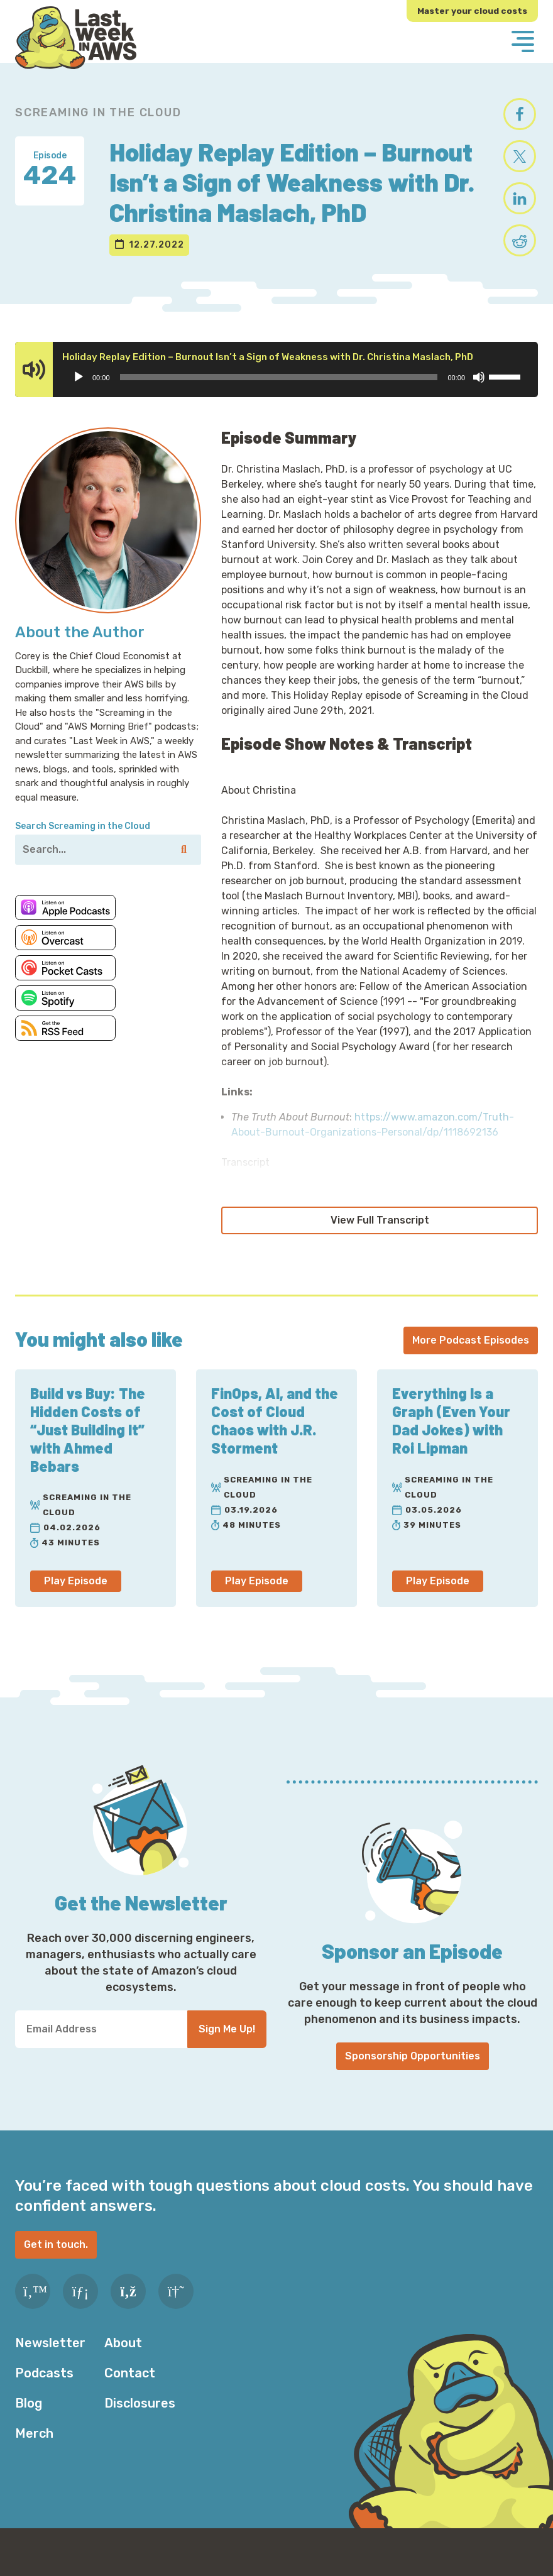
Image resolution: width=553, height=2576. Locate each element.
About (123, 2360)
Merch (34, 2450)
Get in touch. (56, 2262)
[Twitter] (32, 2309)
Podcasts (44, 2390)
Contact (129, 2390)
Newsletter (50, 2360)
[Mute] (479, 394)
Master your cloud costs (471, 11)
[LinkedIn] (80, 2309)
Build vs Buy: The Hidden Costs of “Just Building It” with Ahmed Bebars (88, 1446)
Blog (28, 2420)
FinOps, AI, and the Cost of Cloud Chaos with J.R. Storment (275, 1437)
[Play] (78, 394)
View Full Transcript (380, 1238)
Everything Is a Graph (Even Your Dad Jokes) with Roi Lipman (452, 1437)
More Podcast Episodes (470, 1358)
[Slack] (176, 2309)
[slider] (279, 395)
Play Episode (75, 1598)
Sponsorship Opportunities (412, 2074)
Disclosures (139, 2420)
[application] (296, 394)
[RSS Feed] (128, 2309)
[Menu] (523, 42)
